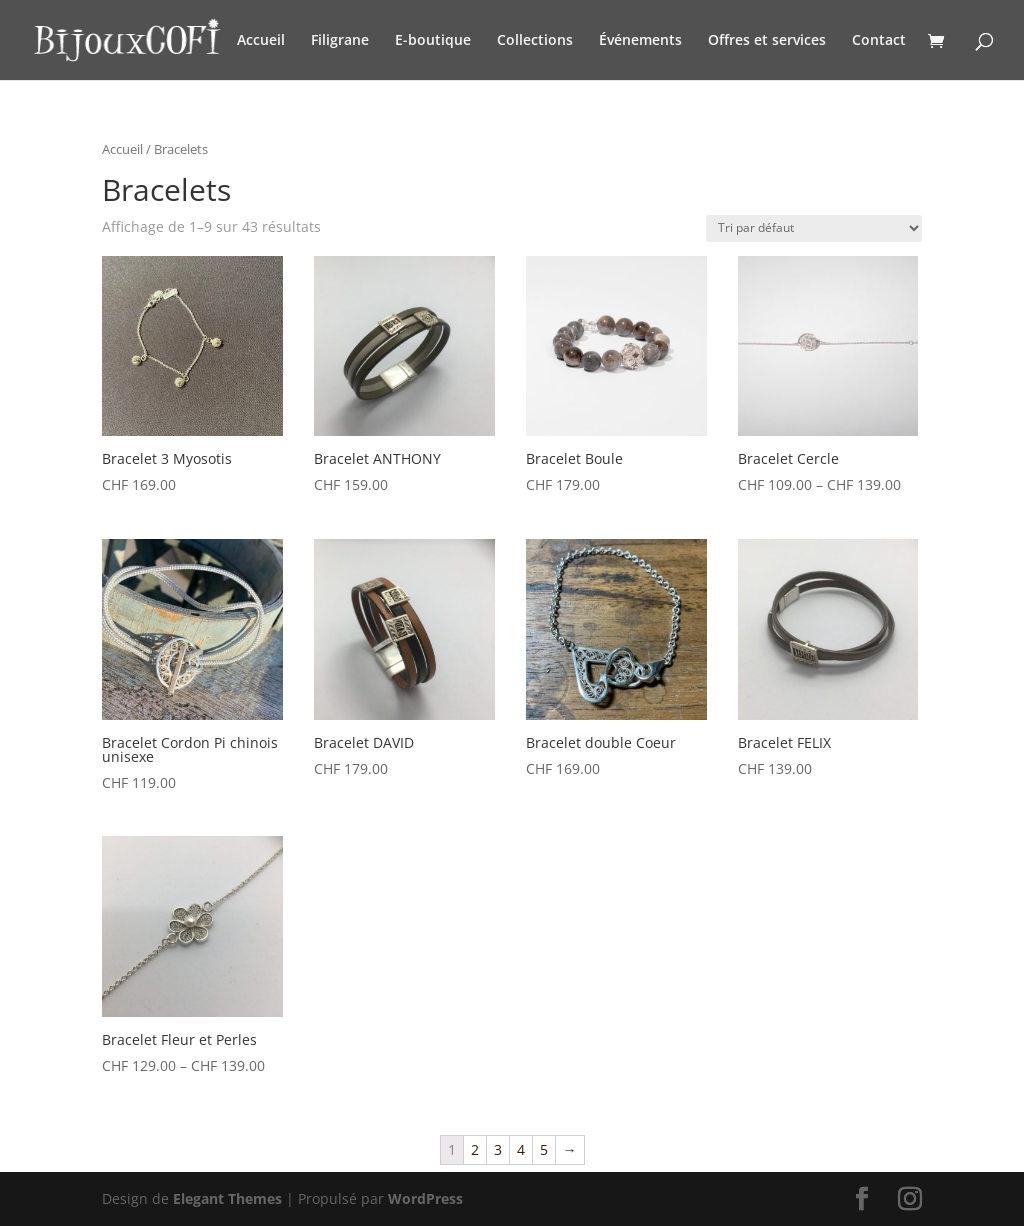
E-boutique (433, 41)
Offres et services (767, 41)
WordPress (425, 1198)
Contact (879, 41)
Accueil (261, 41)
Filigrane (340, 41)
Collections (535, 41)
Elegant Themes (227, 1198)
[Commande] (814, 228)
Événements (640, 41)
